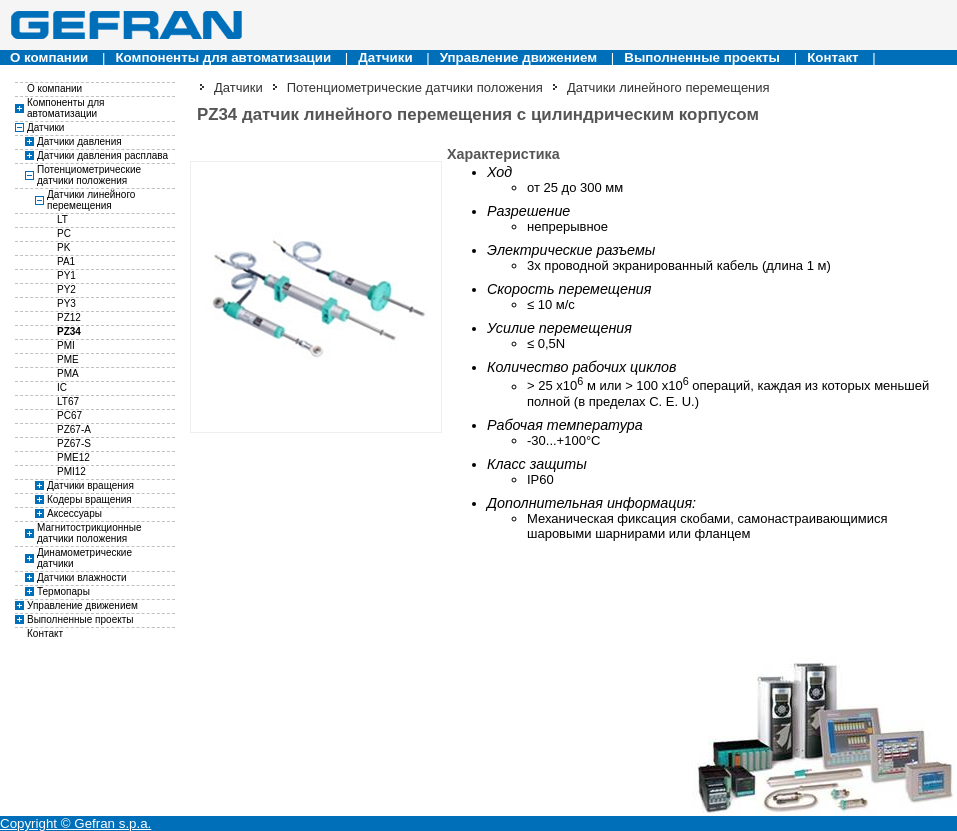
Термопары (63, 591)
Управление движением (518, 57)
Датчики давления (79, 141)
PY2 (66, 289)
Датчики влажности (82, 577)
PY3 (66, 303)
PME (68, 359)
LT (62, 219)
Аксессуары (74, 513)
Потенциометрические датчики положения (89, 175)
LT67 (68, 401)
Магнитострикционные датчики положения (89, 533)
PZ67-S (74, 443)
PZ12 (69, 317)
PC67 (69, 415)
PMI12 (71, 471)
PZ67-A (74, 429)
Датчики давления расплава (102, 155)
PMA (68, 373)
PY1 (66, 275)
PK (63, 247)
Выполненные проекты (702, 57)
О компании (49, 57)
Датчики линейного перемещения (91, 200)
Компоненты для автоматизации (223, 57)
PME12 (73, 457)
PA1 (66, 261)
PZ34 (69, 331)
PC (64, 233)
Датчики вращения (90, 485)
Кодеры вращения (89, 499)
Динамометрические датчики (84, 558)
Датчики (385, 57)
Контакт (832, 57)
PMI (66, 345)
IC (62, 387)
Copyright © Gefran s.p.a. (75, 823)
